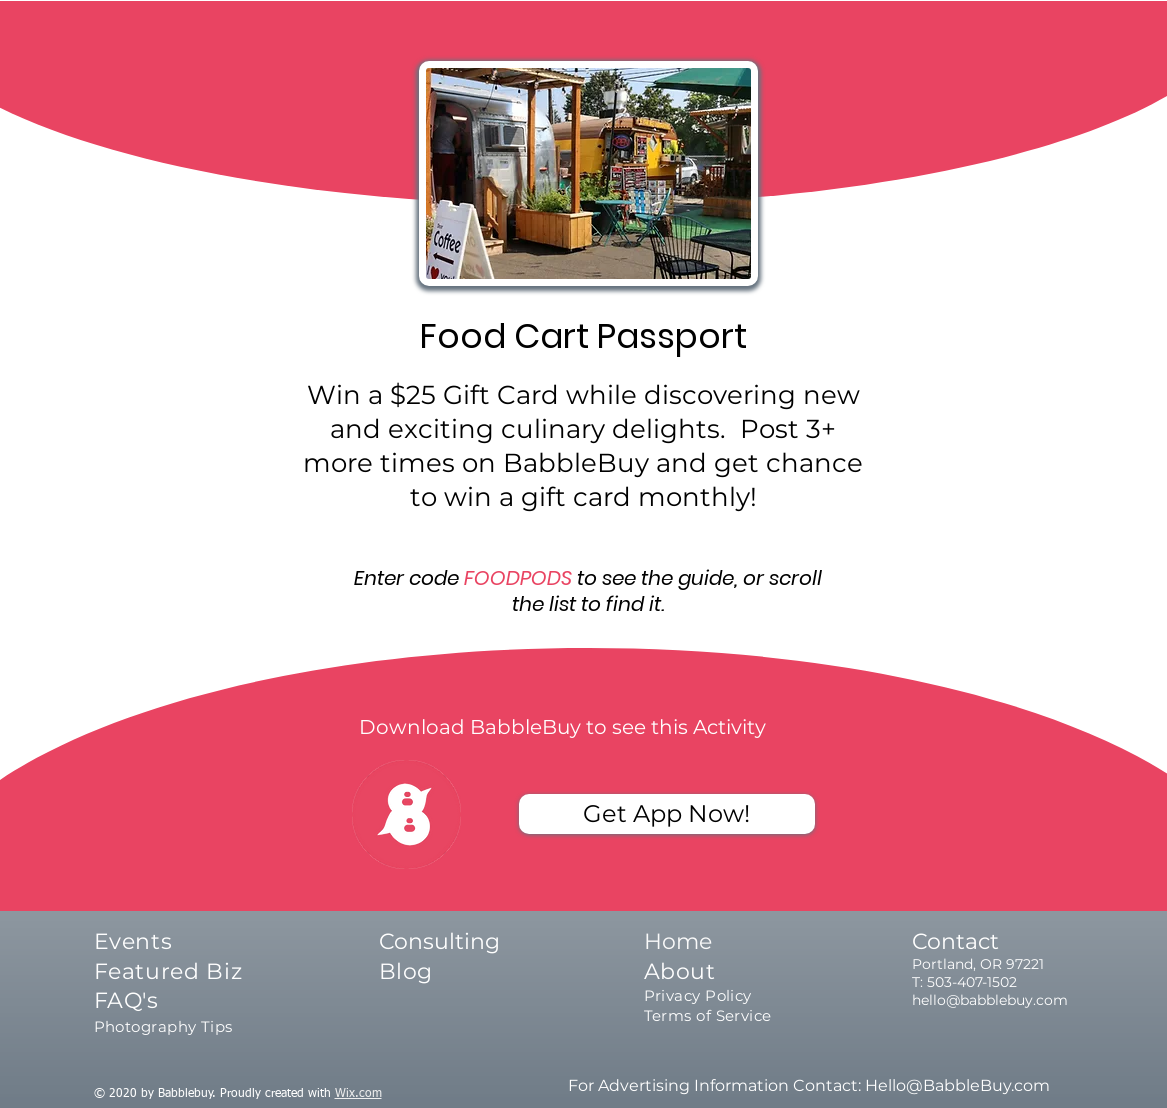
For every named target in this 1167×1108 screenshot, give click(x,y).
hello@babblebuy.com (990, 1000)
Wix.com (358, 1094)
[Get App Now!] (667, 814)
